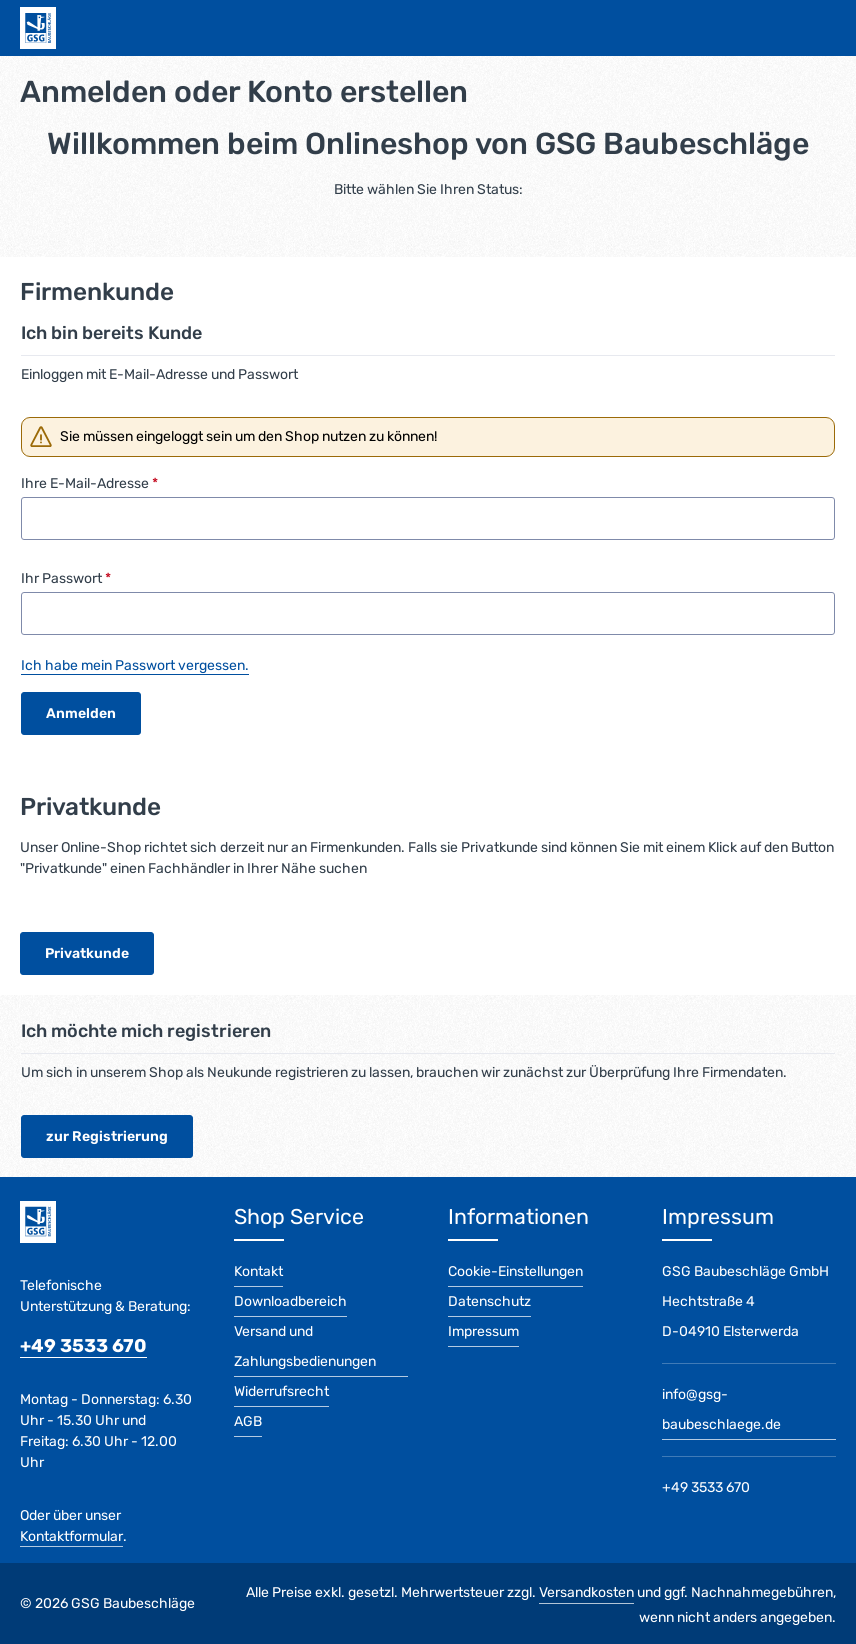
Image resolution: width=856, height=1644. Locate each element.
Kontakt (258, 1271)
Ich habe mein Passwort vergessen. (135, 665)
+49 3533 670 (83, 1346)
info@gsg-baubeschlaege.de (721, 1409)
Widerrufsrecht (281, 1391)
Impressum (483, 1331)
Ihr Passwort (66, 578)
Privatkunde (87, 953)
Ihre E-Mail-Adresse (89, 483)
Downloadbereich (290, 1301)
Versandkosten (586, 1592)
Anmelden (81, 713)
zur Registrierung (107, 1136)
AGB (248, 1421)
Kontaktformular (71, 1536)
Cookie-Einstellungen (515, 1271)
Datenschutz (489, 1301)
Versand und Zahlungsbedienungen (305, 1346)
